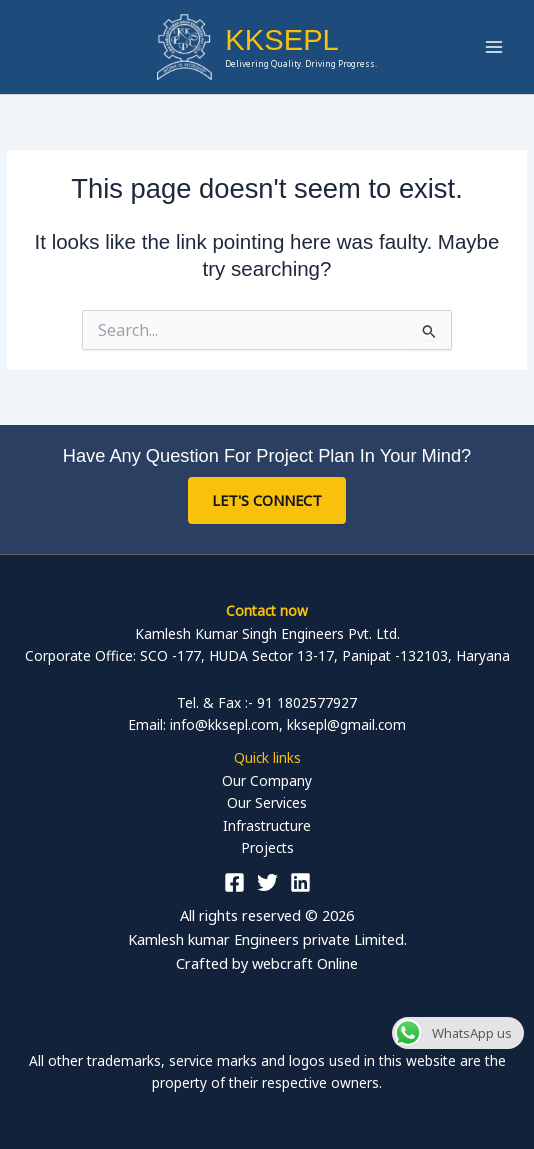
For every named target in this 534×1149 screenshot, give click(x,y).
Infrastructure (267, 825)
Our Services (267, 802)
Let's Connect (267, 500)
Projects (267, 847)
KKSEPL (282, 40)
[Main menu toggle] (494, 47)
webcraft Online (305, 963)
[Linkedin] (300, 882)
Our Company (267, 780)
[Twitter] (267, 882)
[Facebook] (234, 882)
